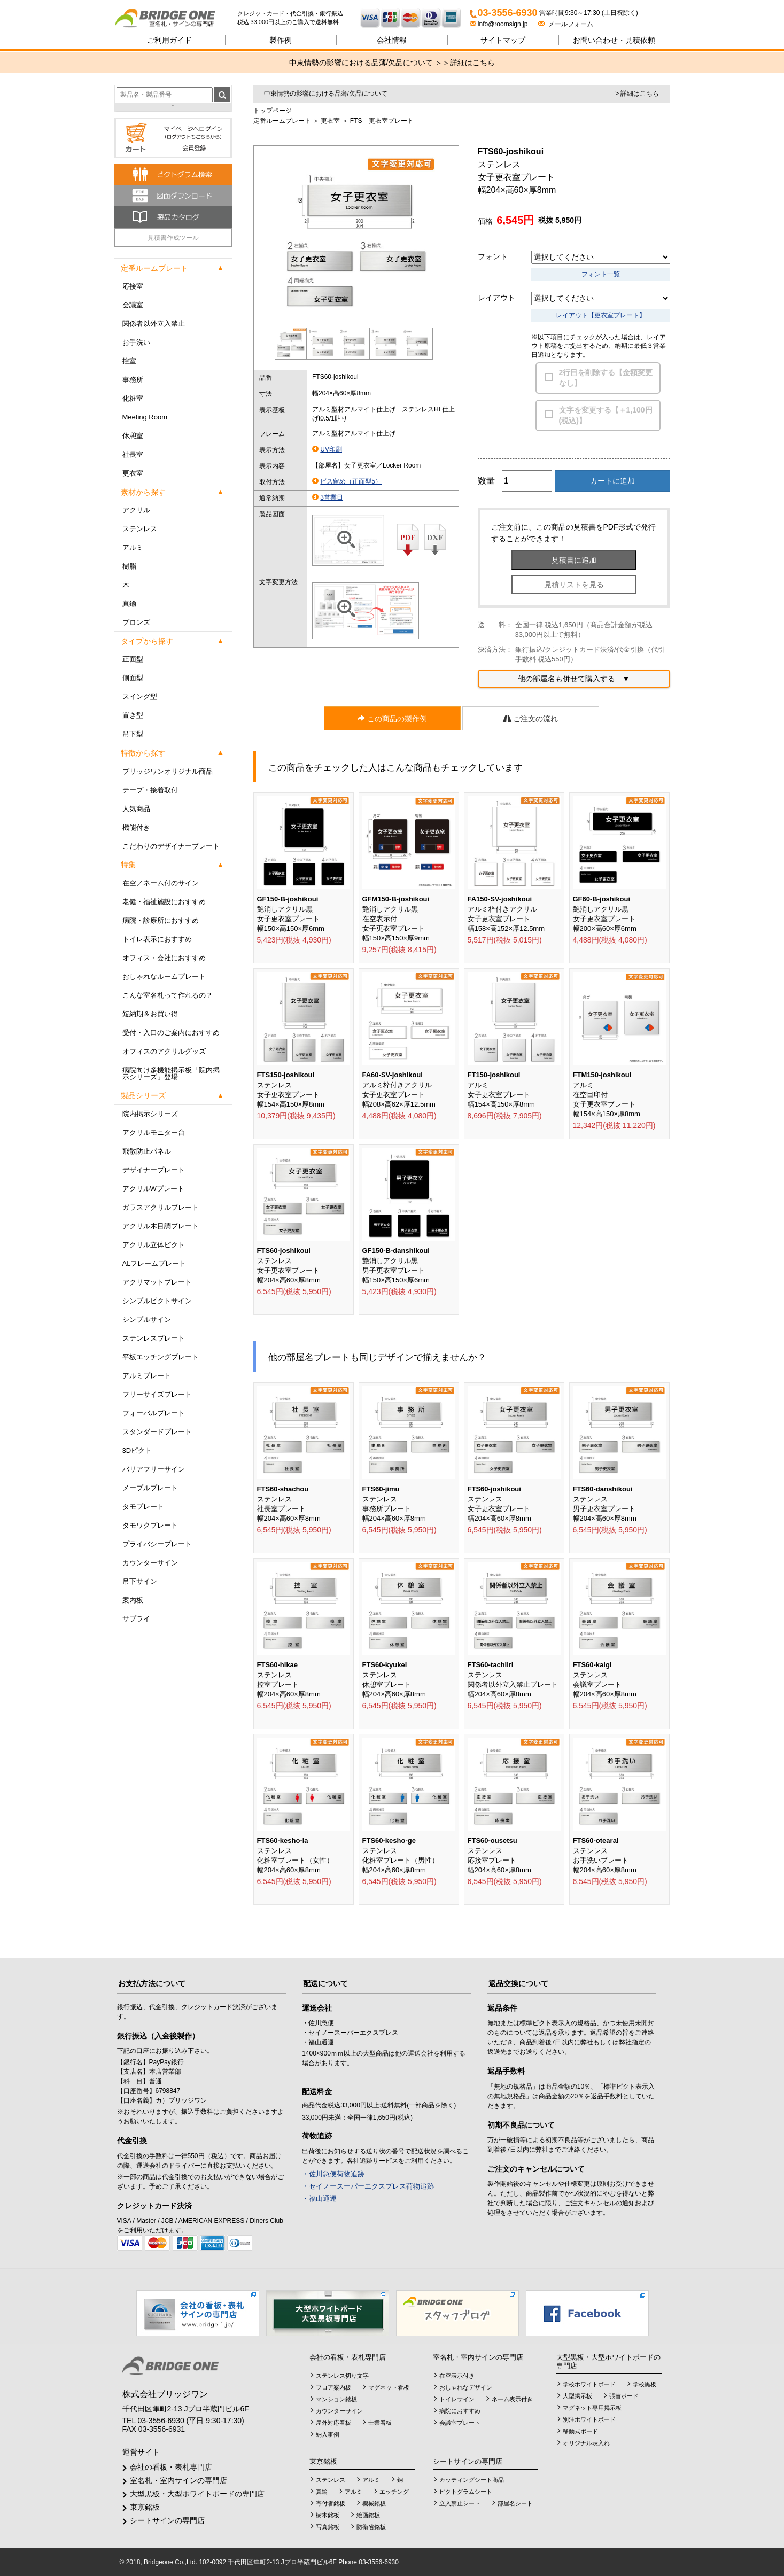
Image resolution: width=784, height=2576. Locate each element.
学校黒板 (644, 2384)
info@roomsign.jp (500, 24)
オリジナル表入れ (586, 2443)
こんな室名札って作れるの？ (167, 995)
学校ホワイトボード (589, 2384)
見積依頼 (614, 40)
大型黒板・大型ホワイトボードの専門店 (197, 2493)
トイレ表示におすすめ (157, 939)
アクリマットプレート (157, 1282)
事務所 (132, 380)
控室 (129, 361)
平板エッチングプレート (160, 1357)
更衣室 (132, 473)
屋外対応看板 (333, 2422)
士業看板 (380, 2422)
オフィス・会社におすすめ (164, 958)
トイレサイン (457, 2399)
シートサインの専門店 (167, 2520)
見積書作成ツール (173, 238)
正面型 (132, 659)
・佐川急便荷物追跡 (333, 2174)
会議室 (132, 305)
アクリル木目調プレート (160, 1226)
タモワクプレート (150, 1525)
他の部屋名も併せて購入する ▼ (574, 678)
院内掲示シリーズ (150, 1114)
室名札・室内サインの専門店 (178, 2480)
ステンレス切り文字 (342, 2375)
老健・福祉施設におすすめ (164, 902)
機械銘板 (374, 2503)
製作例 (280, 40)
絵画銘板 (368, 2515)
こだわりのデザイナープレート (171, 846)
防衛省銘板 (371, 2527)
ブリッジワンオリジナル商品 (167, 771)
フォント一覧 (600, 274)
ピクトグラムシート (465, 2491)
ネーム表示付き (512, 2399)
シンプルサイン (146, 1320)
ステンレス (139, 529)
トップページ (272, 110)
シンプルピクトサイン (157, 1301)
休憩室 (132, 436)
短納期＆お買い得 (150, 1014)
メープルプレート (150, 1488)
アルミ (132, 547)
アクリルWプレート (153, 1189)
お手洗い (136, 342)
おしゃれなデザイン (465, 2387)
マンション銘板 (336, 2399)
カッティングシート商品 (471, 2480)
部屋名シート (515, 2503)
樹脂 (129, 566)
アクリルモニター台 (153, 1133)
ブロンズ (136, 622)
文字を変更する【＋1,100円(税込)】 (606, 415)
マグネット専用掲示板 (592, 2407)
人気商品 (136, 809)
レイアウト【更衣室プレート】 (601, 315)
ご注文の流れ (530, 718)
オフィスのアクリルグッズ (164, 1051)
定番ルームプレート (282, 120)
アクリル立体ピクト (153, 1245)
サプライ (136, 1619)
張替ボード (624, 2396)
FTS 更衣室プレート (382, 120)
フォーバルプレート (153, 1413)
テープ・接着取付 (150, 790)
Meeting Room (145, 417)
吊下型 (132, 734)
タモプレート (143, 1507)
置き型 (132, 715)
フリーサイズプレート (157, 1394)
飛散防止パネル (146, 1151)
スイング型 (139, 696)
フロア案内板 (333, 2387)
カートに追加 (612, 481)
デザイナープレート (153, 1170)
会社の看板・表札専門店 (171, 2467)
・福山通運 (319, 2198)
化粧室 (132, 398)
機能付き (136, 827)
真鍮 (129, 604)
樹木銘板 (327, 2515)
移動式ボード (580, 2431)
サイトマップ (502, 40)
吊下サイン (139, 1581)
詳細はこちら (472, 62)
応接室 (132, 286)
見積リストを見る (574, 584)
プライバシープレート (157, 1544)
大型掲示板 (577, 2396)
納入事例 (327, 2434)
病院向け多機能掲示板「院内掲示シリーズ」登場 (171, 1073)
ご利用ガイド (169, 40)
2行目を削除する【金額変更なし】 (606, 377)
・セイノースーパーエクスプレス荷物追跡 (368, 2186)
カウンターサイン (150, 1563)
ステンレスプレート (153, 1338)
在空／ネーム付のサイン (160, 883)
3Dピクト (137, 1450)
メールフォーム (565, 24)
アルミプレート (146, 1376)
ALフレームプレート (154, 1263)
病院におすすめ (459, 2411)
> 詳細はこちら (637, 93)
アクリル (136, 510)
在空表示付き (457, 2375)
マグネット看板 (388, 2387)
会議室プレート (459, 2422)
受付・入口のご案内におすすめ (171, 1033)
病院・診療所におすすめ (160, 920)
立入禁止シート (459, 2503)
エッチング (394, 2491)
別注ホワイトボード (589, 2419)
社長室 (132, 454)
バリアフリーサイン (153, 1469)
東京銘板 (145, 2507)
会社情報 (392, 40)
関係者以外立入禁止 (153, 324)
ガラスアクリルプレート (160, 1207)
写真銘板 (327, 2527)
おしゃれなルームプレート (164, 976)
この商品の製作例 (392, 718)
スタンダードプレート (157, 1432)
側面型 (132, 678)
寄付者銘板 (330, 2503)
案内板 (132, 1600)
